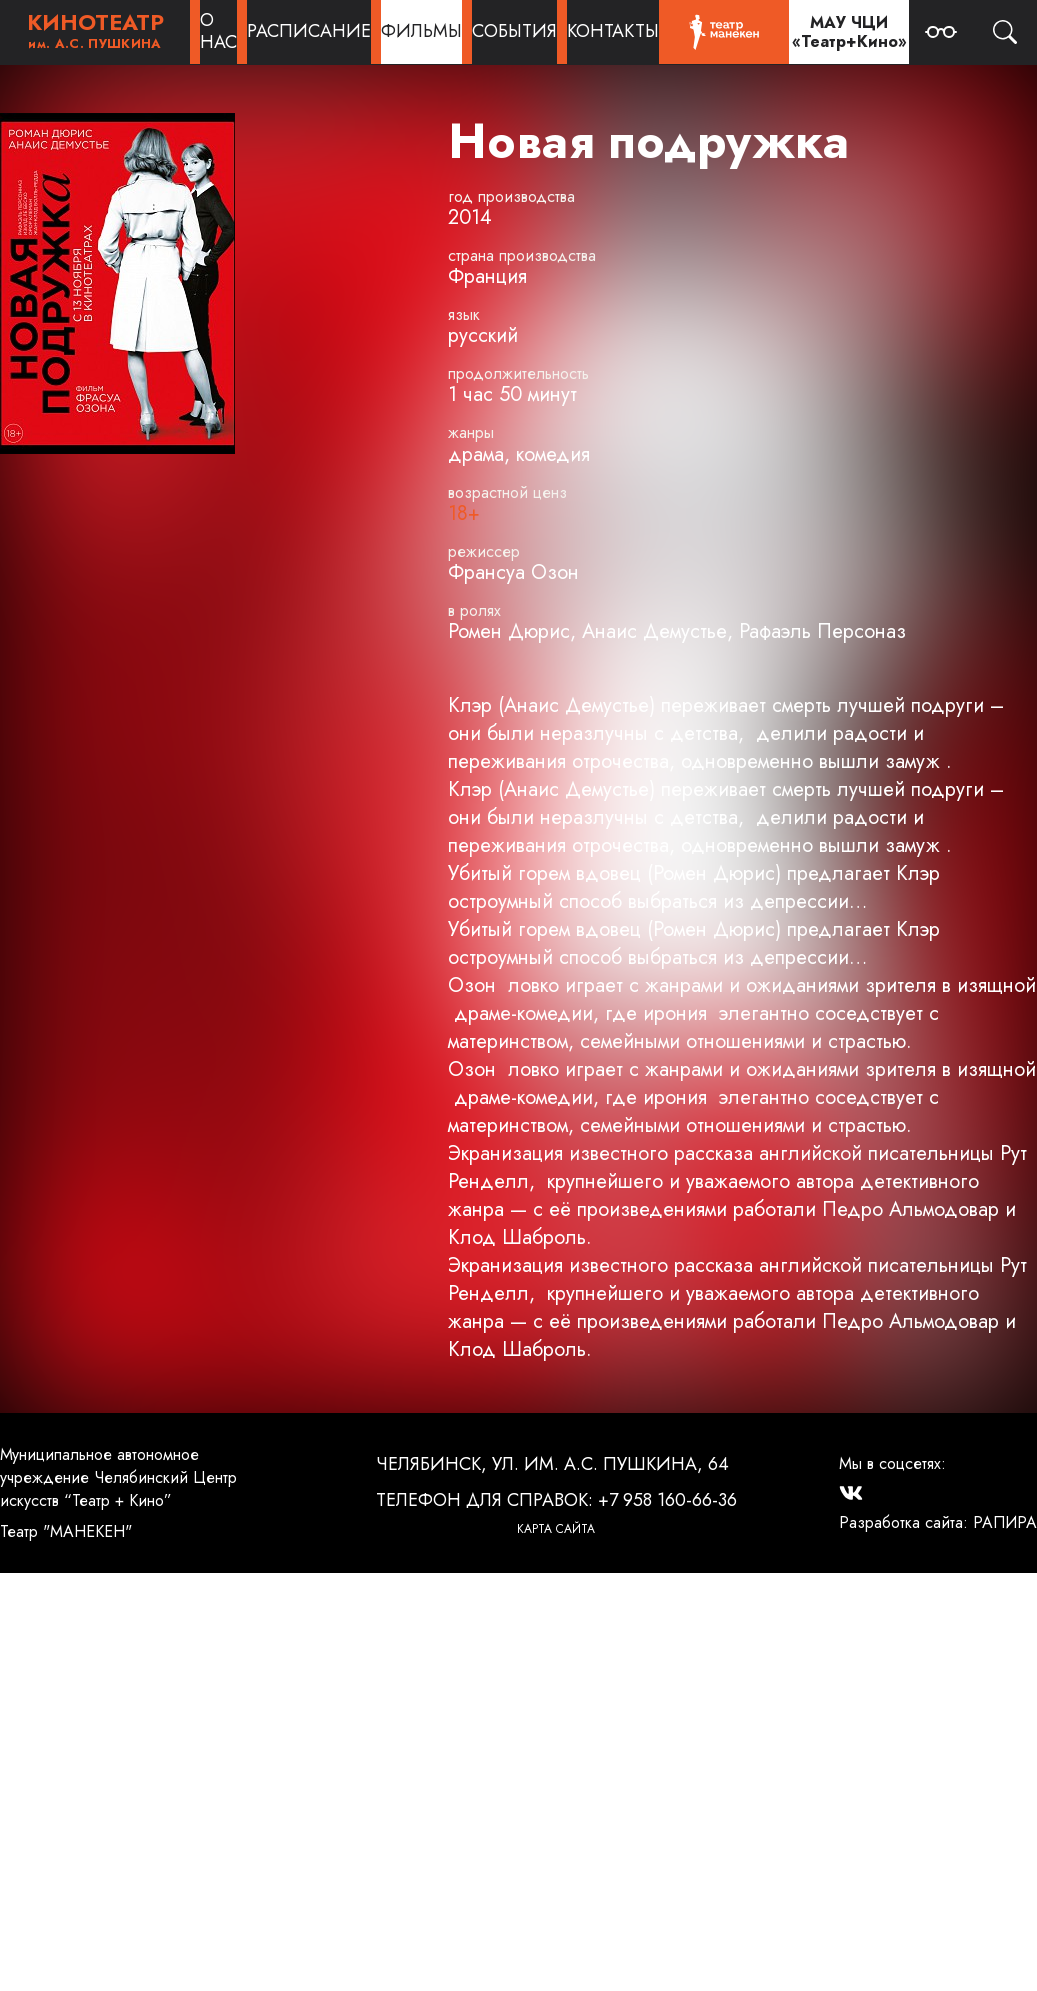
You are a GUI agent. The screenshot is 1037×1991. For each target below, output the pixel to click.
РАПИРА (1005, 1522)
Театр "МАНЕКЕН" (66, 1531)
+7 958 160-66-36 (667, 1500)
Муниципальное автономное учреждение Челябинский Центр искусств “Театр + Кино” (118, 1477)
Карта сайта (556, 1529)
